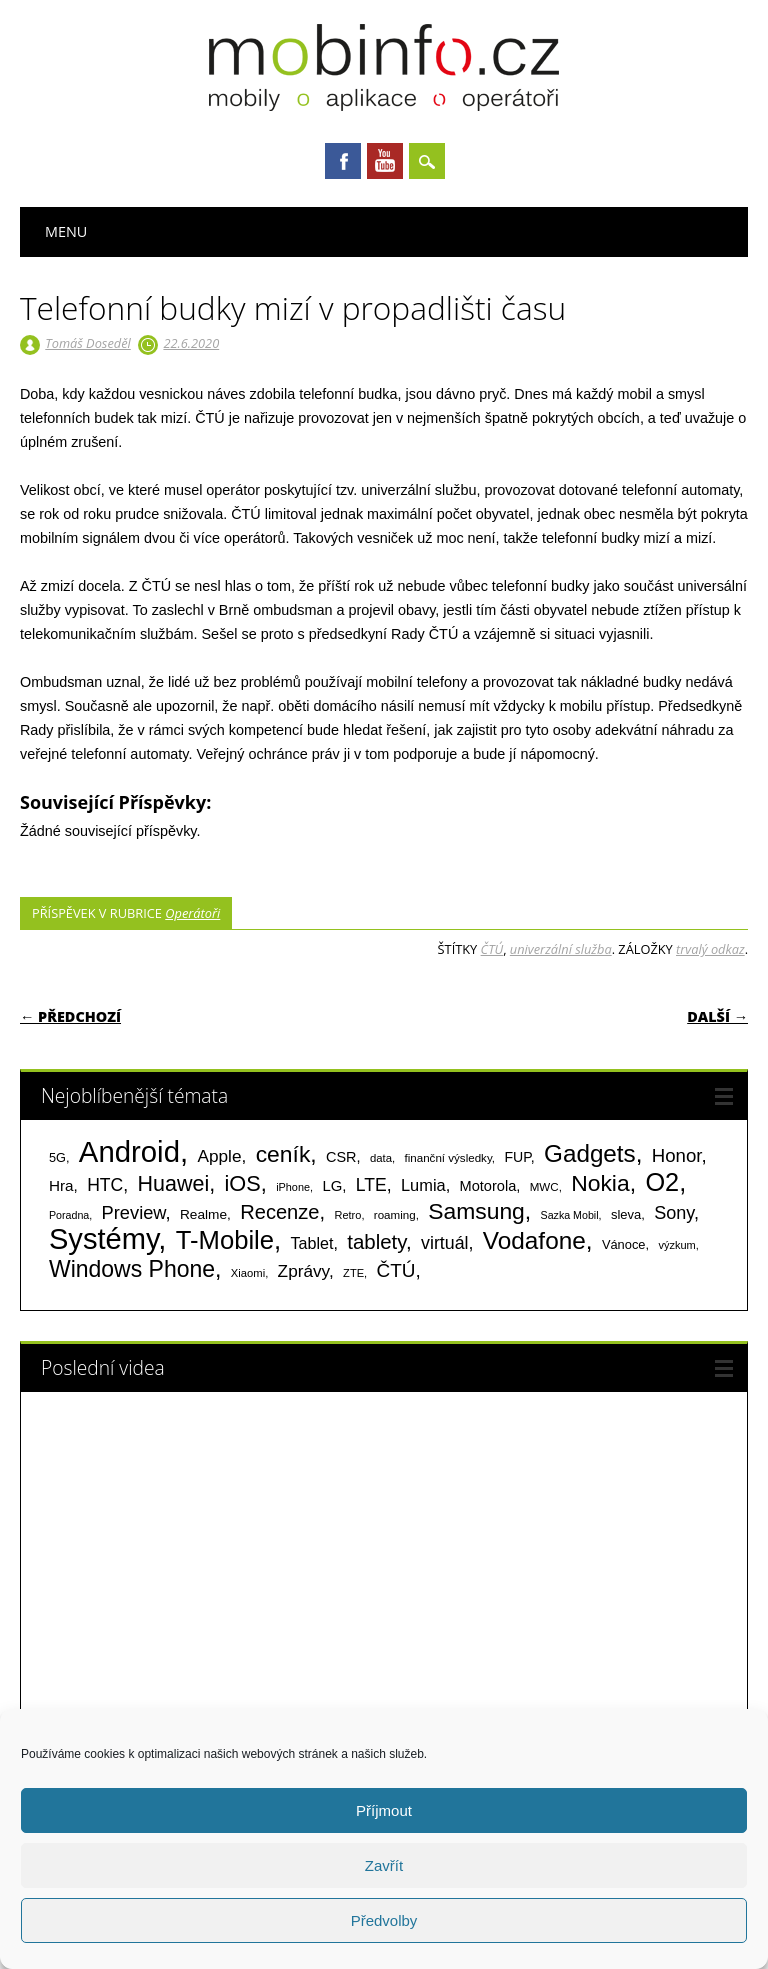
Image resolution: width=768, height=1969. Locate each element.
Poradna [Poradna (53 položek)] (69, 1215)
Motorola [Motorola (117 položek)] (488, 1186)
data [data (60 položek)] (381, 1158)
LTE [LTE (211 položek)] (371, 1185)
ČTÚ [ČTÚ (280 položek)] (396, 1270)
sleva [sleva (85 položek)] (626, 1214)
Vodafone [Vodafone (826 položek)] (534, 1240)
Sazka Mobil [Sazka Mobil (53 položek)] (570, 1215)
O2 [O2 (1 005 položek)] (662, 1182)
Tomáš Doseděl (87, 343)
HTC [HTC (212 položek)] (105, 1185)
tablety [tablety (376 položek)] (376, 1241)
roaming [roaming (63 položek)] (395, 1215)
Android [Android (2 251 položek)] (129, 1151)
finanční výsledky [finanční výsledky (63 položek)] (448, 1158)
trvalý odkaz (710, 949)
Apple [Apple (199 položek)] (219, 1156)
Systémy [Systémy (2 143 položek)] (103, 1239)
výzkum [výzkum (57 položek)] (676, 1245)
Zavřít (384, 1865)
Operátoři (192, 913)
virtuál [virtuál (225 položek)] (444, 1243)
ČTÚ (492, 949)
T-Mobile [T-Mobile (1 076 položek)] (225, 1240)
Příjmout (384, 1810)
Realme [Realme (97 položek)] (203, 1214)
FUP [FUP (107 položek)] (517, 1157)
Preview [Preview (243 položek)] (134, 1212)
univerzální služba (561, 949)
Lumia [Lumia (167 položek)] (423, 1185)
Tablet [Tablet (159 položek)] (312, 1243)
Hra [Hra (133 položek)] (61, 1185)
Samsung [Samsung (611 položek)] (476, 1211)
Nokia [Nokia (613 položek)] (600, 1183)
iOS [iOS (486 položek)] (243, 1183)
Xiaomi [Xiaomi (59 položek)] (248, 1273)
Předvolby (384, 1920)
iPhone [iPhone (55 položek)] (293, 1187)
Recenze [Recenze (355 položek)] (279, 1212)
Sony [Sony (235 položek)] (674, 1213)
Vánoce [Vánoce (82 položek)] (624, 1244)
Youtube (385, 161)
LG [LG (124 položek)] (332, 1185)
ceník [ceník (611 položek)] (283, 1154)
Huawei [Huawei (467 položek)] (174, 1184)
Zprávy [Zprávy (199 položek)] (303, 1271)
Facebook (343, 161)
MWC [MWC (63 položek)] (544, 1187)
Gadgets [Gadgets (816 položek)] (590, 1153)
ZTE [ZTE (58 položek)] (353, 1273)
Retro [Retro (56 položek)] (347, 1215)
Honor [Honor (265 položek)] (677, 1155)
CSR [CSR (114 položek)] (341, 1157)
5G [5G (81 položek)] (57, 1157)
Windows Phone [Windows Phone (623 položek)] (132, 1269)
